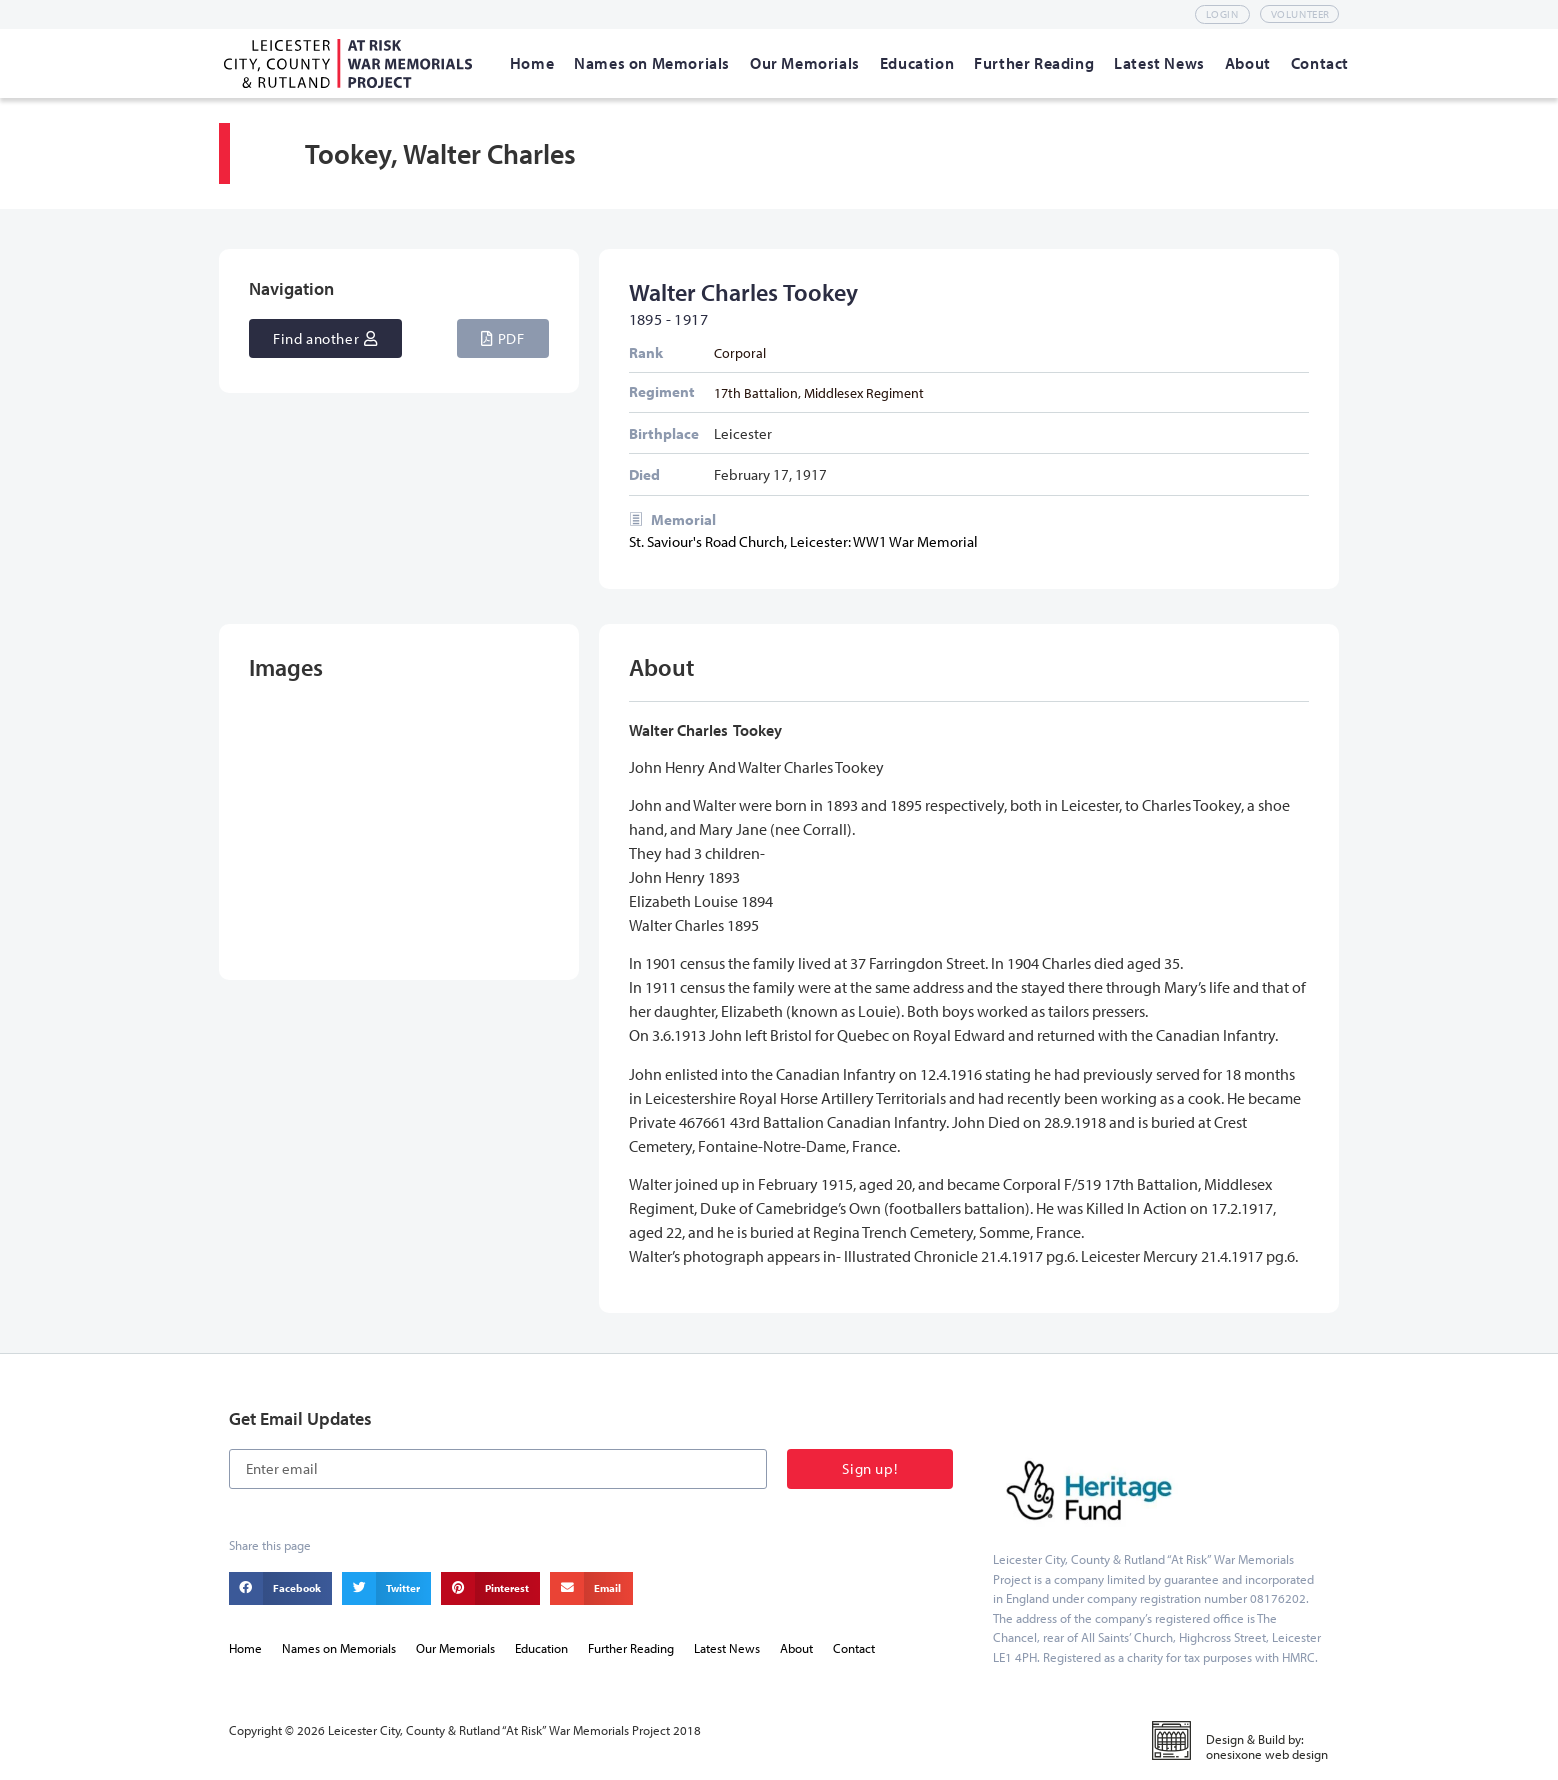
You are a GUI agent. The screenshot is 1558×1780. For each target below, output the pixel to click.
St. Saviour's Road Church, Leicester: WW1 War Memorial (803, 541)
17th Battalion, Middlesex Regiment (819, 392)
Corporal (740, 352)
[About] (1248, 63)
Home (245, 1648)
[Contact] (1320, 63)
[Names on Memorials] (652, 63)
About (796, 1648)
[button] (502, 338)
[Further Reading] (1034, 63)
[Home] (532, 63)
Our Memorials (455, 1648)
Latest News (727, 1648)
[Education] (917, 63)
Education (541, 1648)
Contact (854, 1648)
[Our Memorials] (805, 63)
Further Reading (631, 1648)
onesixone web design (1267, 1754)
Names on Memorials (339, 1648)
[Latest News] (1159, 63)
